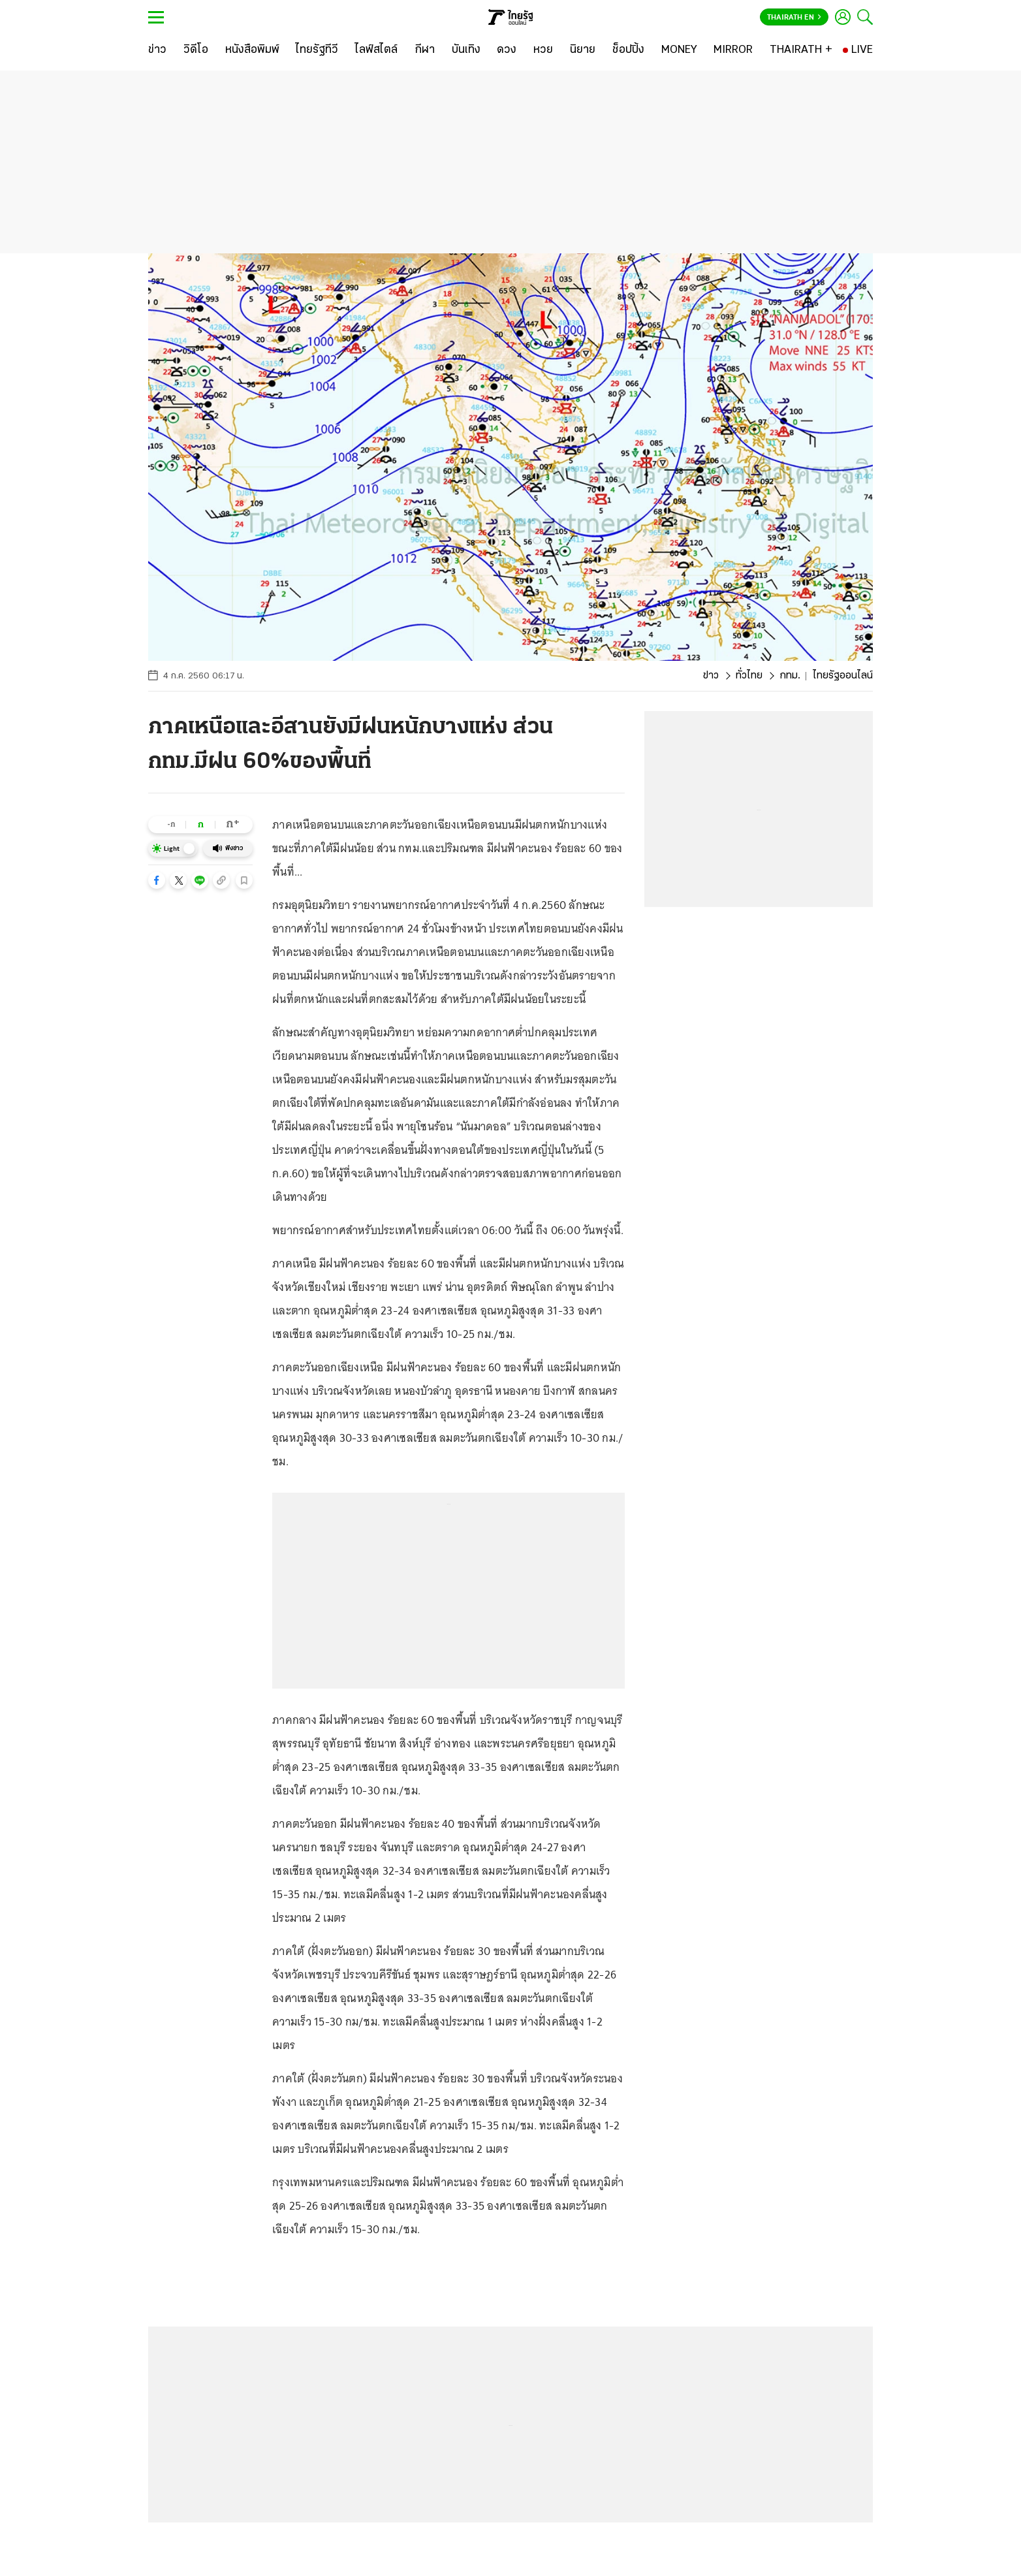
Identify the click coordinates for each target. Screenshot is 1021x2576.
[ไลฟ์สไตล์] (376, 50)
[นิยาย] (582, 50)
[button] (156, 880)
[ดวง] (506, 50)
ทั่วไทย (749, 676)
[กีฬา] (425, 50)
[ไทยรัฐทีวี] (317, 50)
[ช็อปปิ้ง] (628, 50)
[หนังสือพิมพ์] (252, 50)
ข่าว (711, 676)
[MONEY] (679, 50)
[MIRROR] (733, 50)
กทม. (789, 676)
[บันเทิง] (466, 50)
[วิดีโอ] (195, 50)
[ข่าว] (157, 50)
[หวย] (543, 50)
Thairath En (794, 18)
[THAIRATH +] (801, 50)
